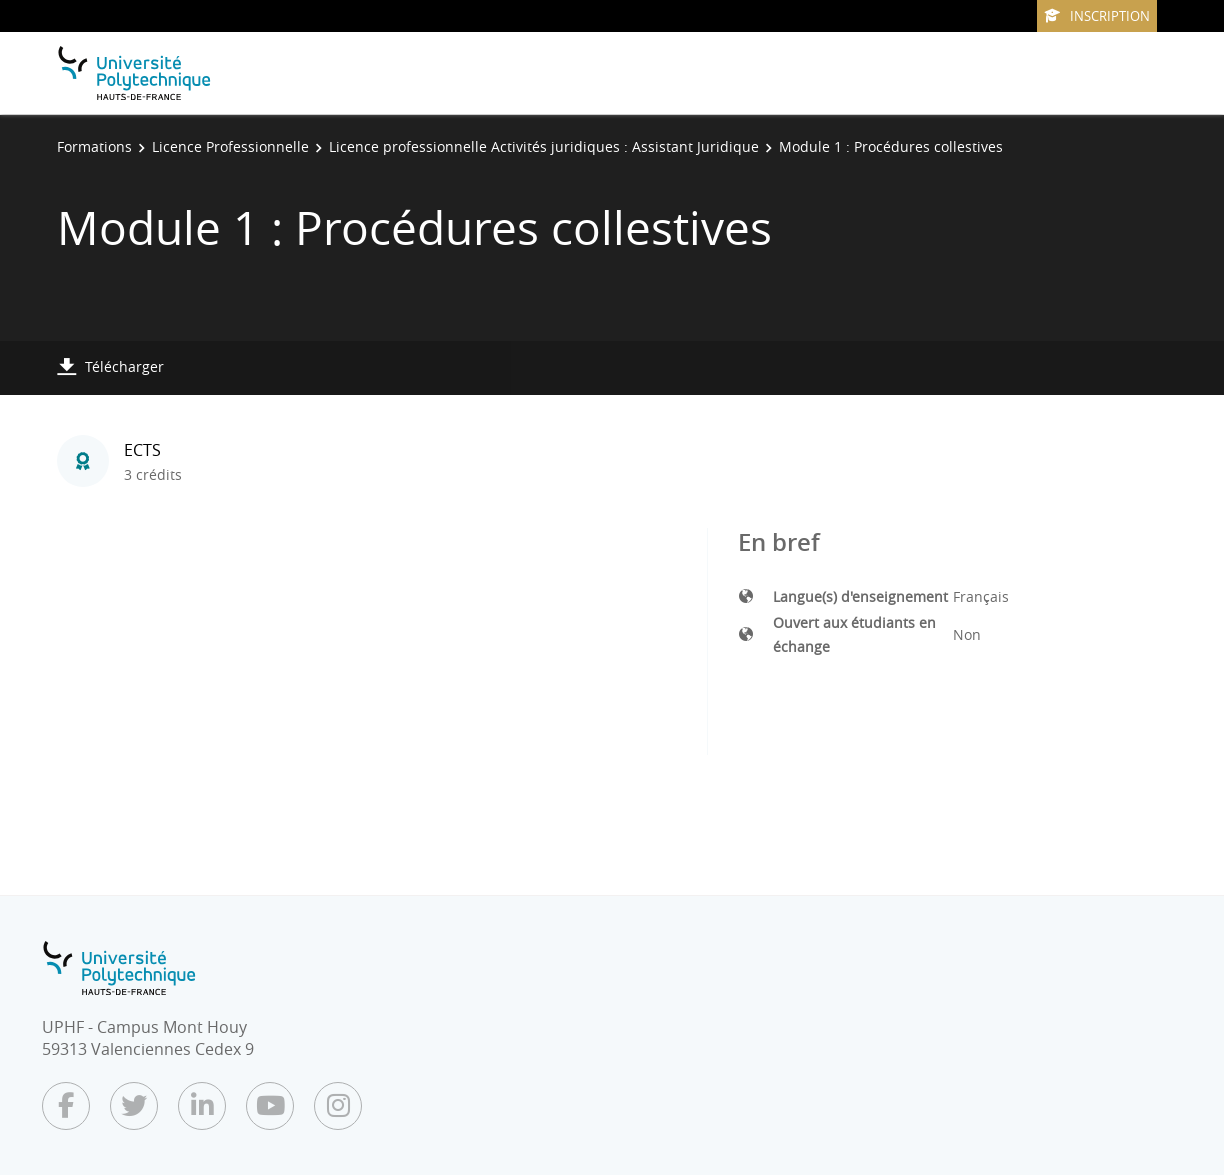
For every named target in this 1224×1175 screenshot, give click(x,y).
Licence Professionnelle (230, 146)
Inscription (1097, 16)
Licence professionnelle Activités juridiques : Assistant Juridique (544, 146)
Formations (94, 146)
